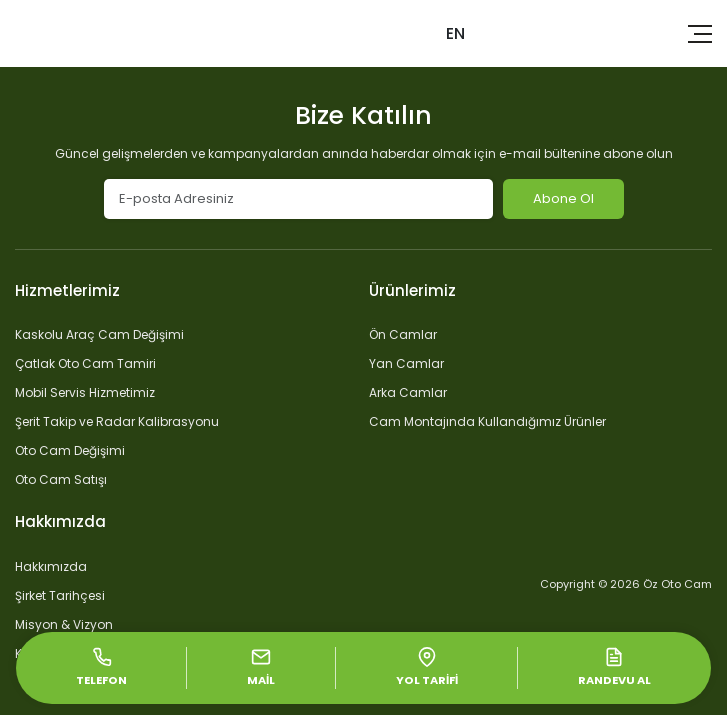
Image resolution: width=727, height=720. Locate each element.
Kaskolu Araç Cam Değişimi (99, 334)
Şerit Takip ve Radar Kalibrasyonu (117, 421)
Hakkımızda (51, 566)
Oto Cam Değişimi (70, 450)
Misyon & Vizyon (64, 624)
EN (455, 33)
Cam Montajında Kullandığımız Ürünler (487, 421)
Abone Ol (563, 198)
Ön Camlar (403, 334)
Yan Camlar (406, 363)
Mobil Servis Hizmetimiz (85, 392)
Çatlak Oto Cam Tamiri (85, 363)
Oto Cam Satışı (61, 479)
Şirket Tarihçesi (60, 595)
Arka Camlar (408, 392)
